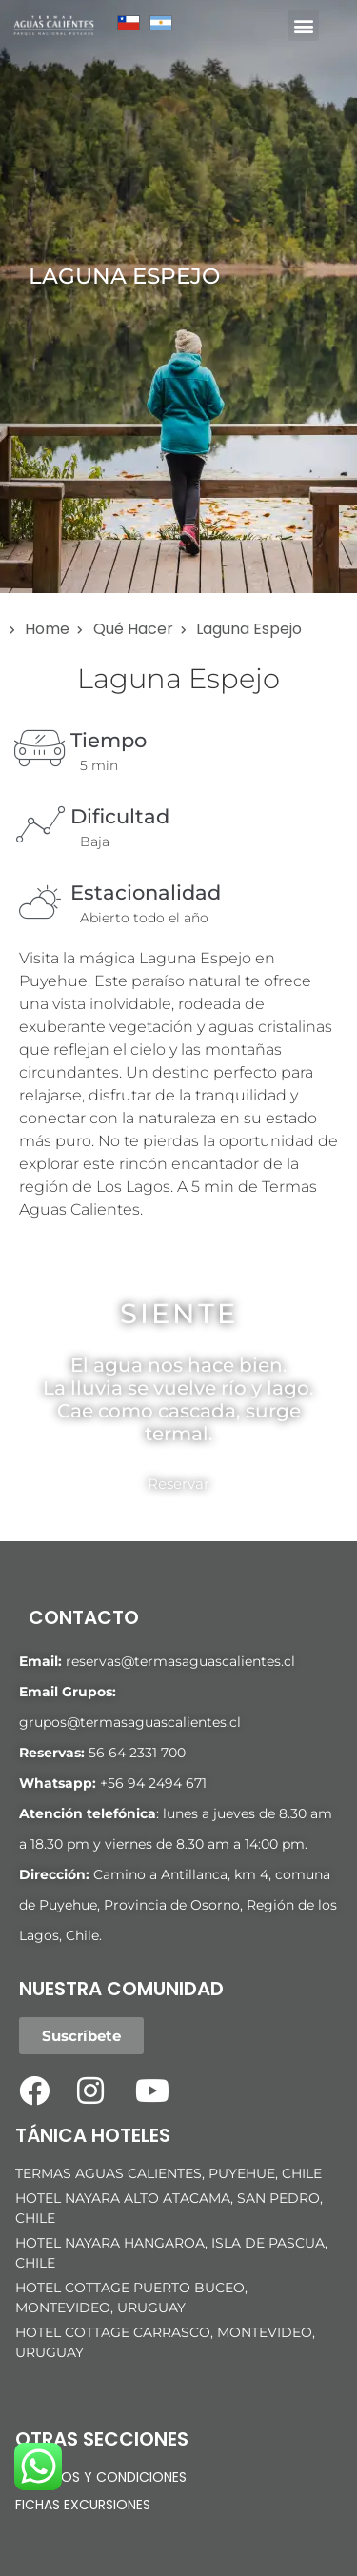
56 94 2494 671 (157, 1783)
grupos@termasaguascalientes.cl (130, 1722)
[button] (303, 25)
